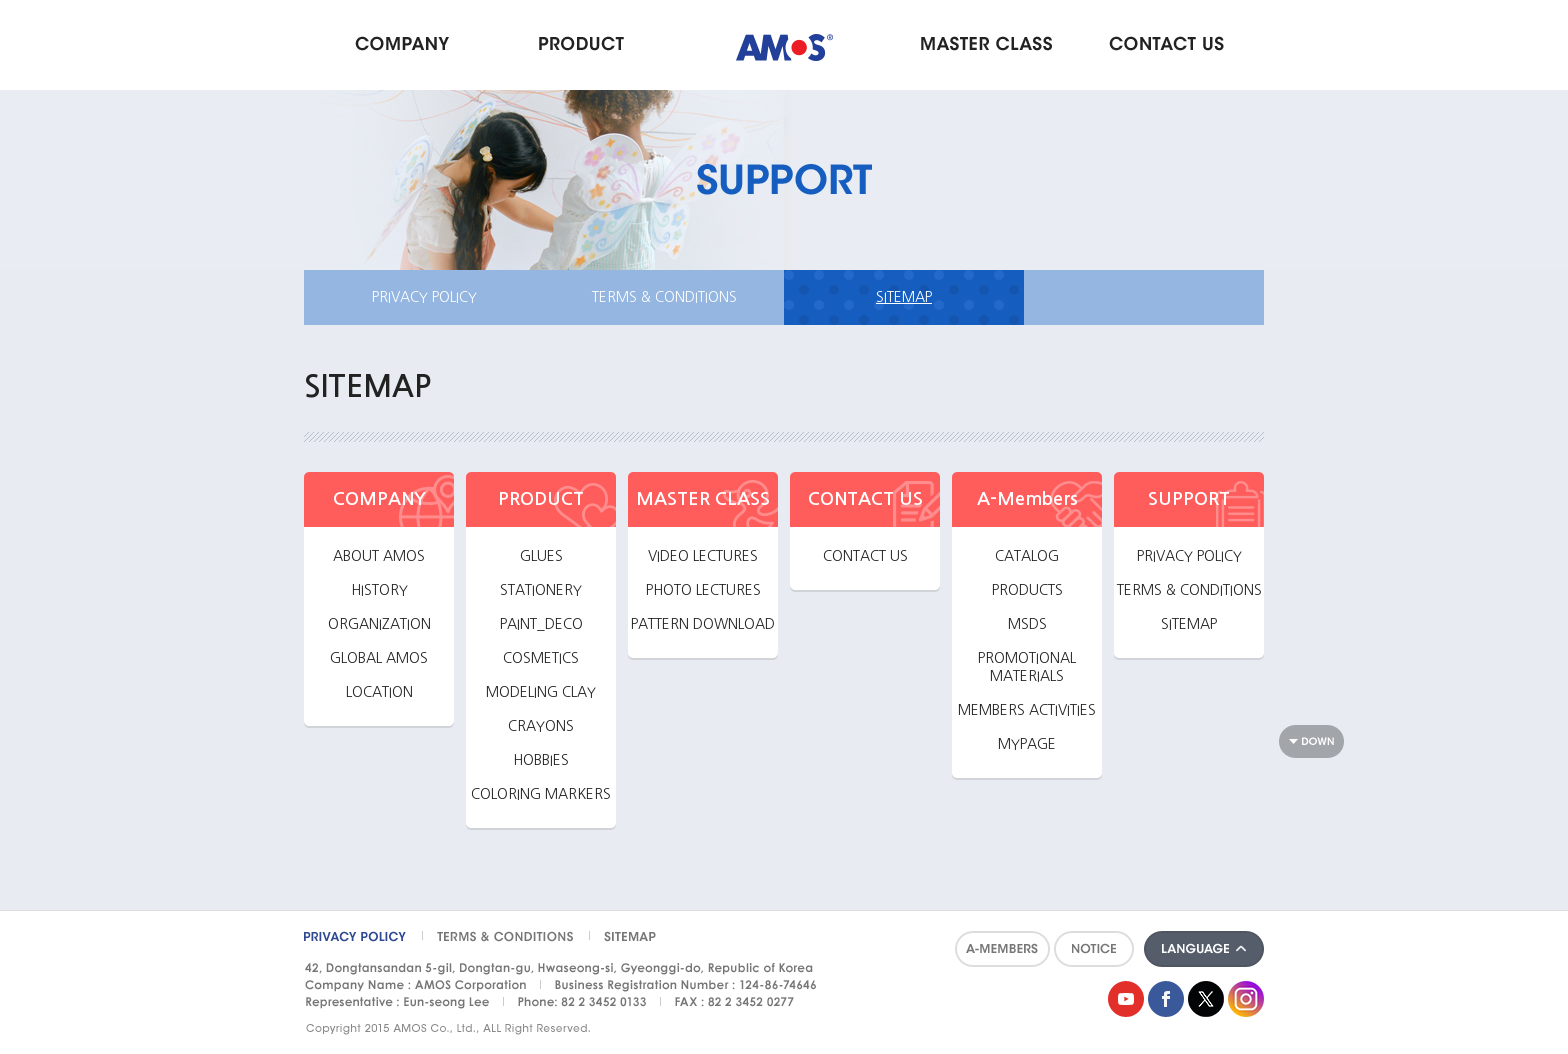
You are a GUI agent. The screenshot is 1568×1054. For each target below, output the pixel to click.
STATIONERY (541, 590)
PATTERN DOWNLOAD (703, 624)
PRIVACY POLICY (424, 297)
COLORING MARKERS (541, 794)
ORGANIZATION (379, 624)
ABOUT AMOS (379, 556)
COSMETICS (541, 658)
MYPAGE (1027, 744)
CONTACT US (865, 556)
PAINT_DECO (541, 624)
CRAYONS (541, 726)
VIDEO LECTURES (703, 556)
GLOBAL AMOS (379, 658)
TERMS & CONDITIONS (664, 297)
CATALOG (1027, 556)
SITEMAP (904, 297)
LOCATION (379, 692)
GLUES (541, 556)
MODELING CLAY (541, 692)
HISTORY (379, 590)
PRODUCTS (1027, 590)
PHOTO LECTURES (703, 590)
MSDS (1027, 624)
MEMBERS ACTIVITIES (1027, 710)
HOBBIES (541, 760)
